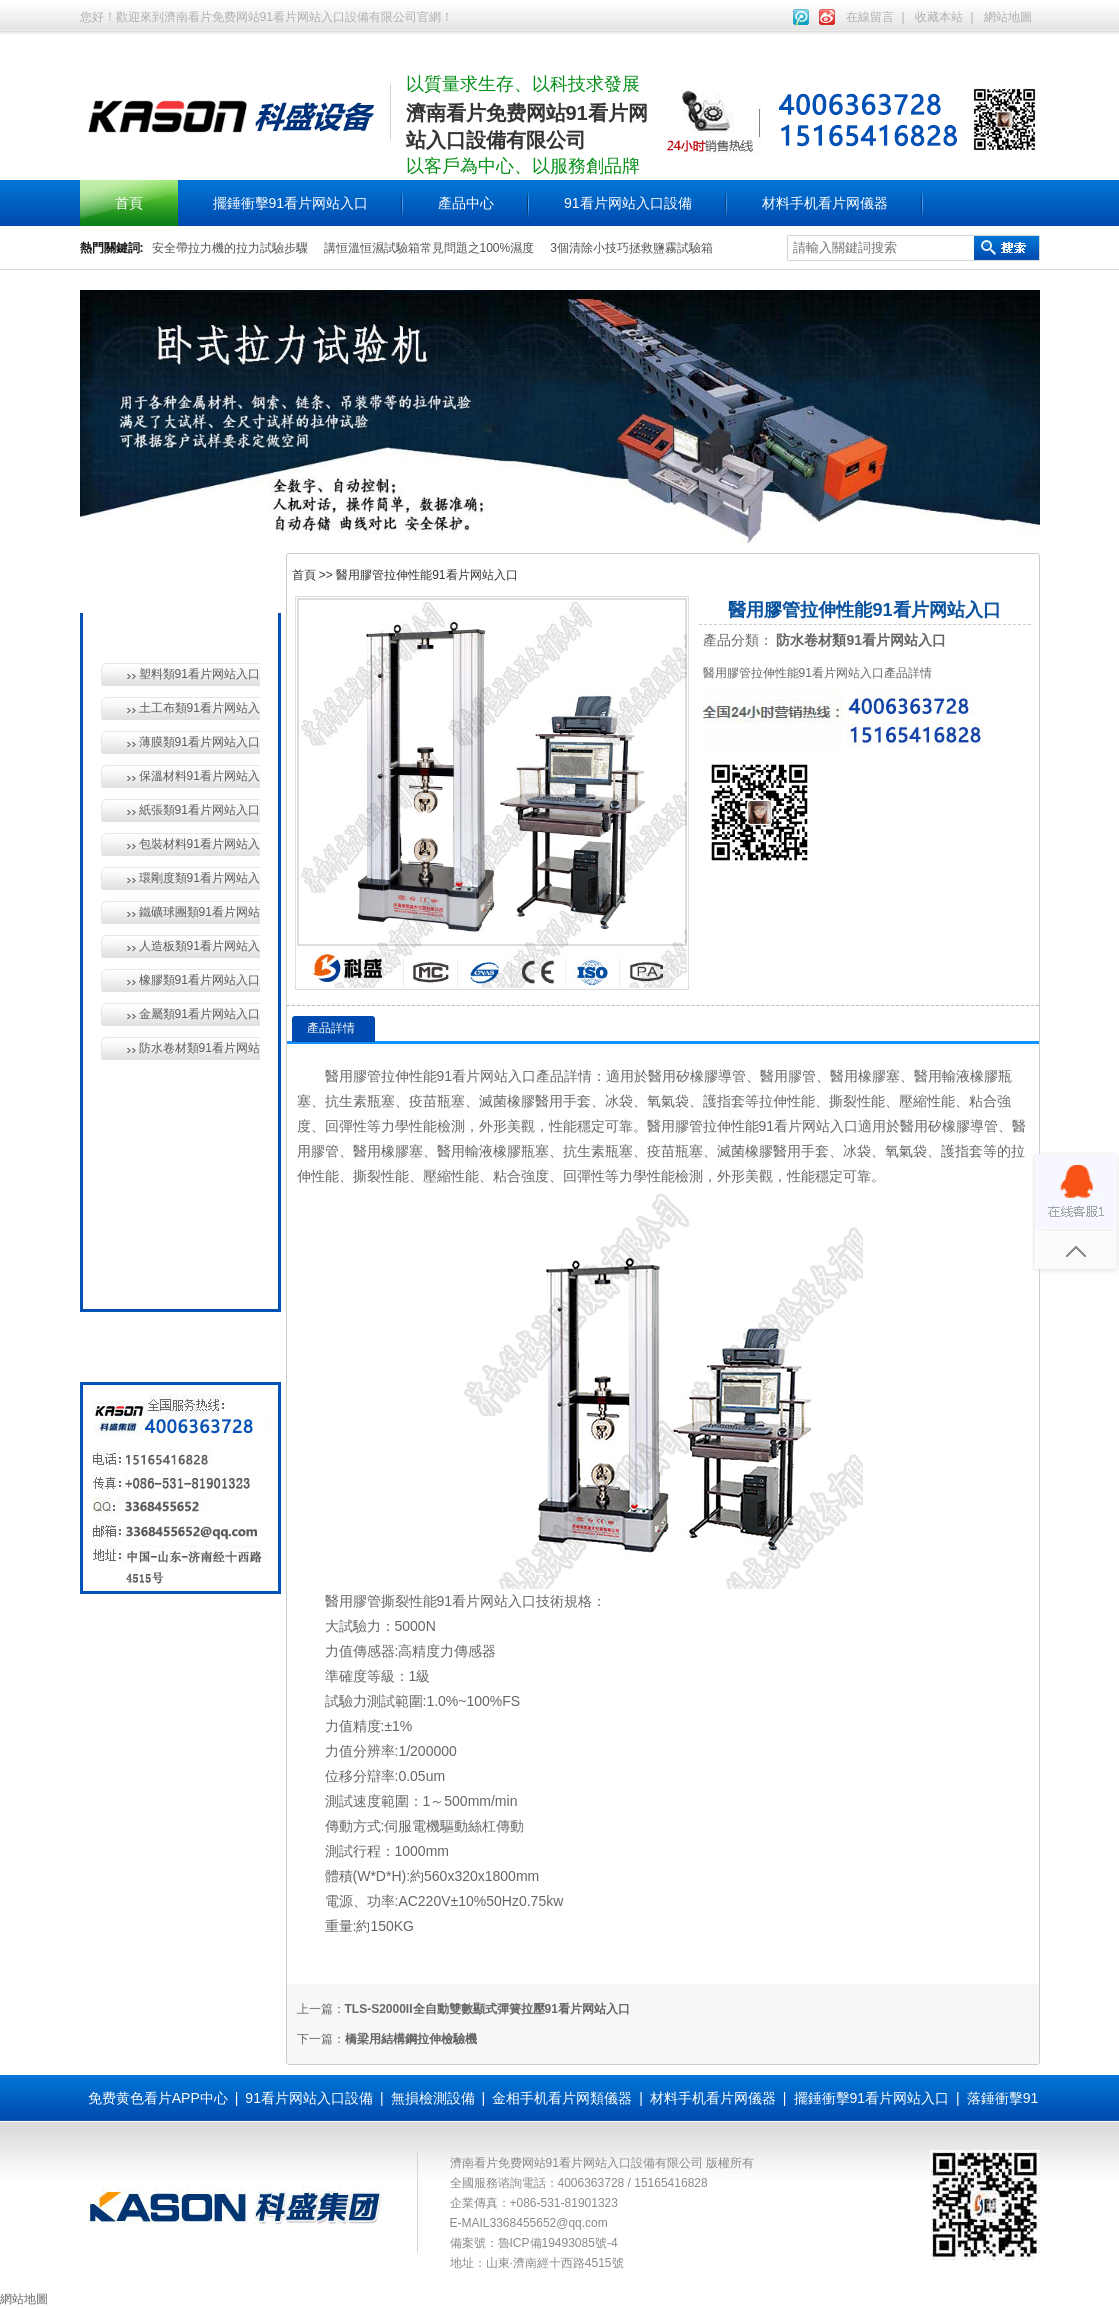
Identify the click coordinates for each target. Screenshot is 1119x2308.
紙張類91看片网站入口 (199, 810)
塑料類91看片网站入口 (199, 674)
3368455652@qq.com (549, 2223)
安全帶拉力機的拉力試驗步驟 (230, 248)
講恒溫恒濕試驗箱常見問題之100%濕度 (429, 248)
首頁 (129, 203)
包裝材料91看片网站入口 (199, 844)
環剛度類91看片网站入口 (199, 878)
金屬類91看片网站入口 (199, 1014)
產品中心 (466, 203)
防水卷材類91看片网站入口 (199, 1048)
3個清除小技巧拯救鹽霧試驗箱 (631, 248)
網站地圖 (1008, 17)
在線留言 (870, 17)
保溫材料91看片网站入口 (199, 776)
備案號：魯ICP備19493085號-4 (534, 2243)
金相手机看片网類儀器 (562, 2098)
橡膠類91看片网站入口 (199, 980)
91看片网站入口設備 (628, 203)
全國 (148, 1272)
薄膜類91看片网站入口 (199, 742)
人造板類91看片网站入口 (199, 946)
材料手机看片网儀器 (825, 203)
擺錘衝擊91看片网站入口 (291, 203)
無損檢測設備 (176, 1134)
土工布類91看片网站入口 (199, 708)
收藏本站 (939, 17)
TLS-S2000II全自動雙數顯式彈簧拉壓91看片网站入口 (487, 2009)
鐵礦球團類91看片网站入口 (199, 912)
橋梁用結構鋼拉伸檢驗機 (411, 2039)
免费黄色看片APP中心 (158, 2098)
